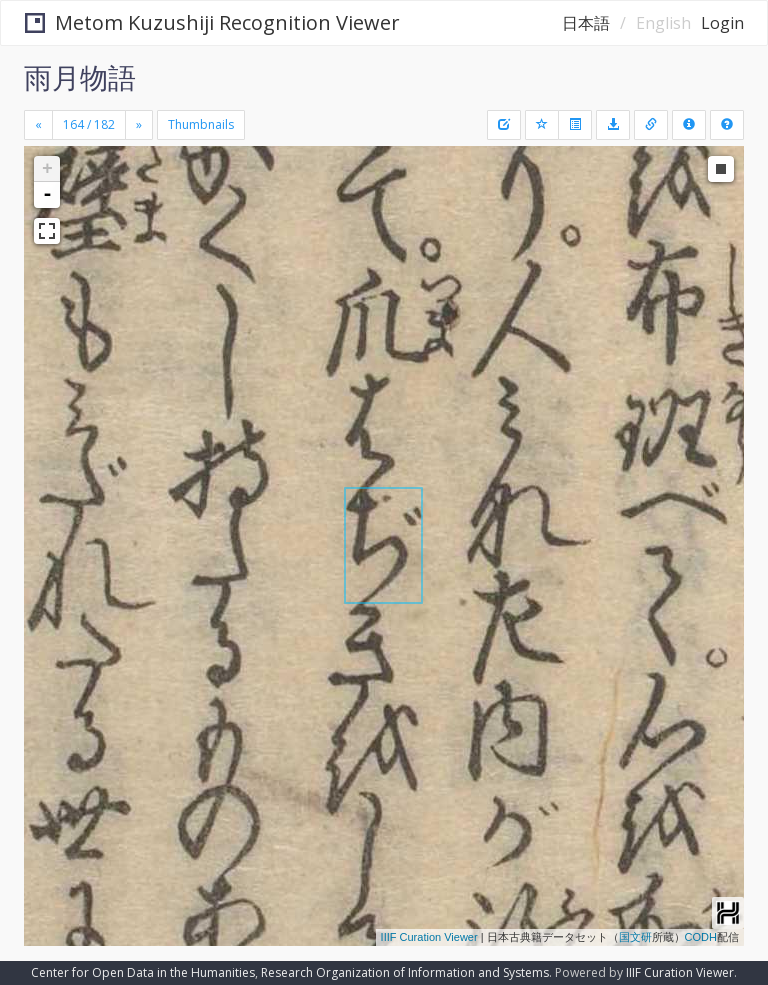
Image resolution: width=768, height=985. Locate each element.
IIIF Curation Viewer (429, 937)
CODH (701, 937)
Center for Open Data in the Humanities (143, 972)
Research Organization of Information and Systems (405, 972)
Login (722, 23)
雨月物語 (80, 77)
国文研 (635, 937)
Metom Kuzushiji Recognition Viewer (212, 22)
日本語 (586, 23)
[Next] (139, 125)
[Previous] (38, 125)
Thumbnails (201, 124)
